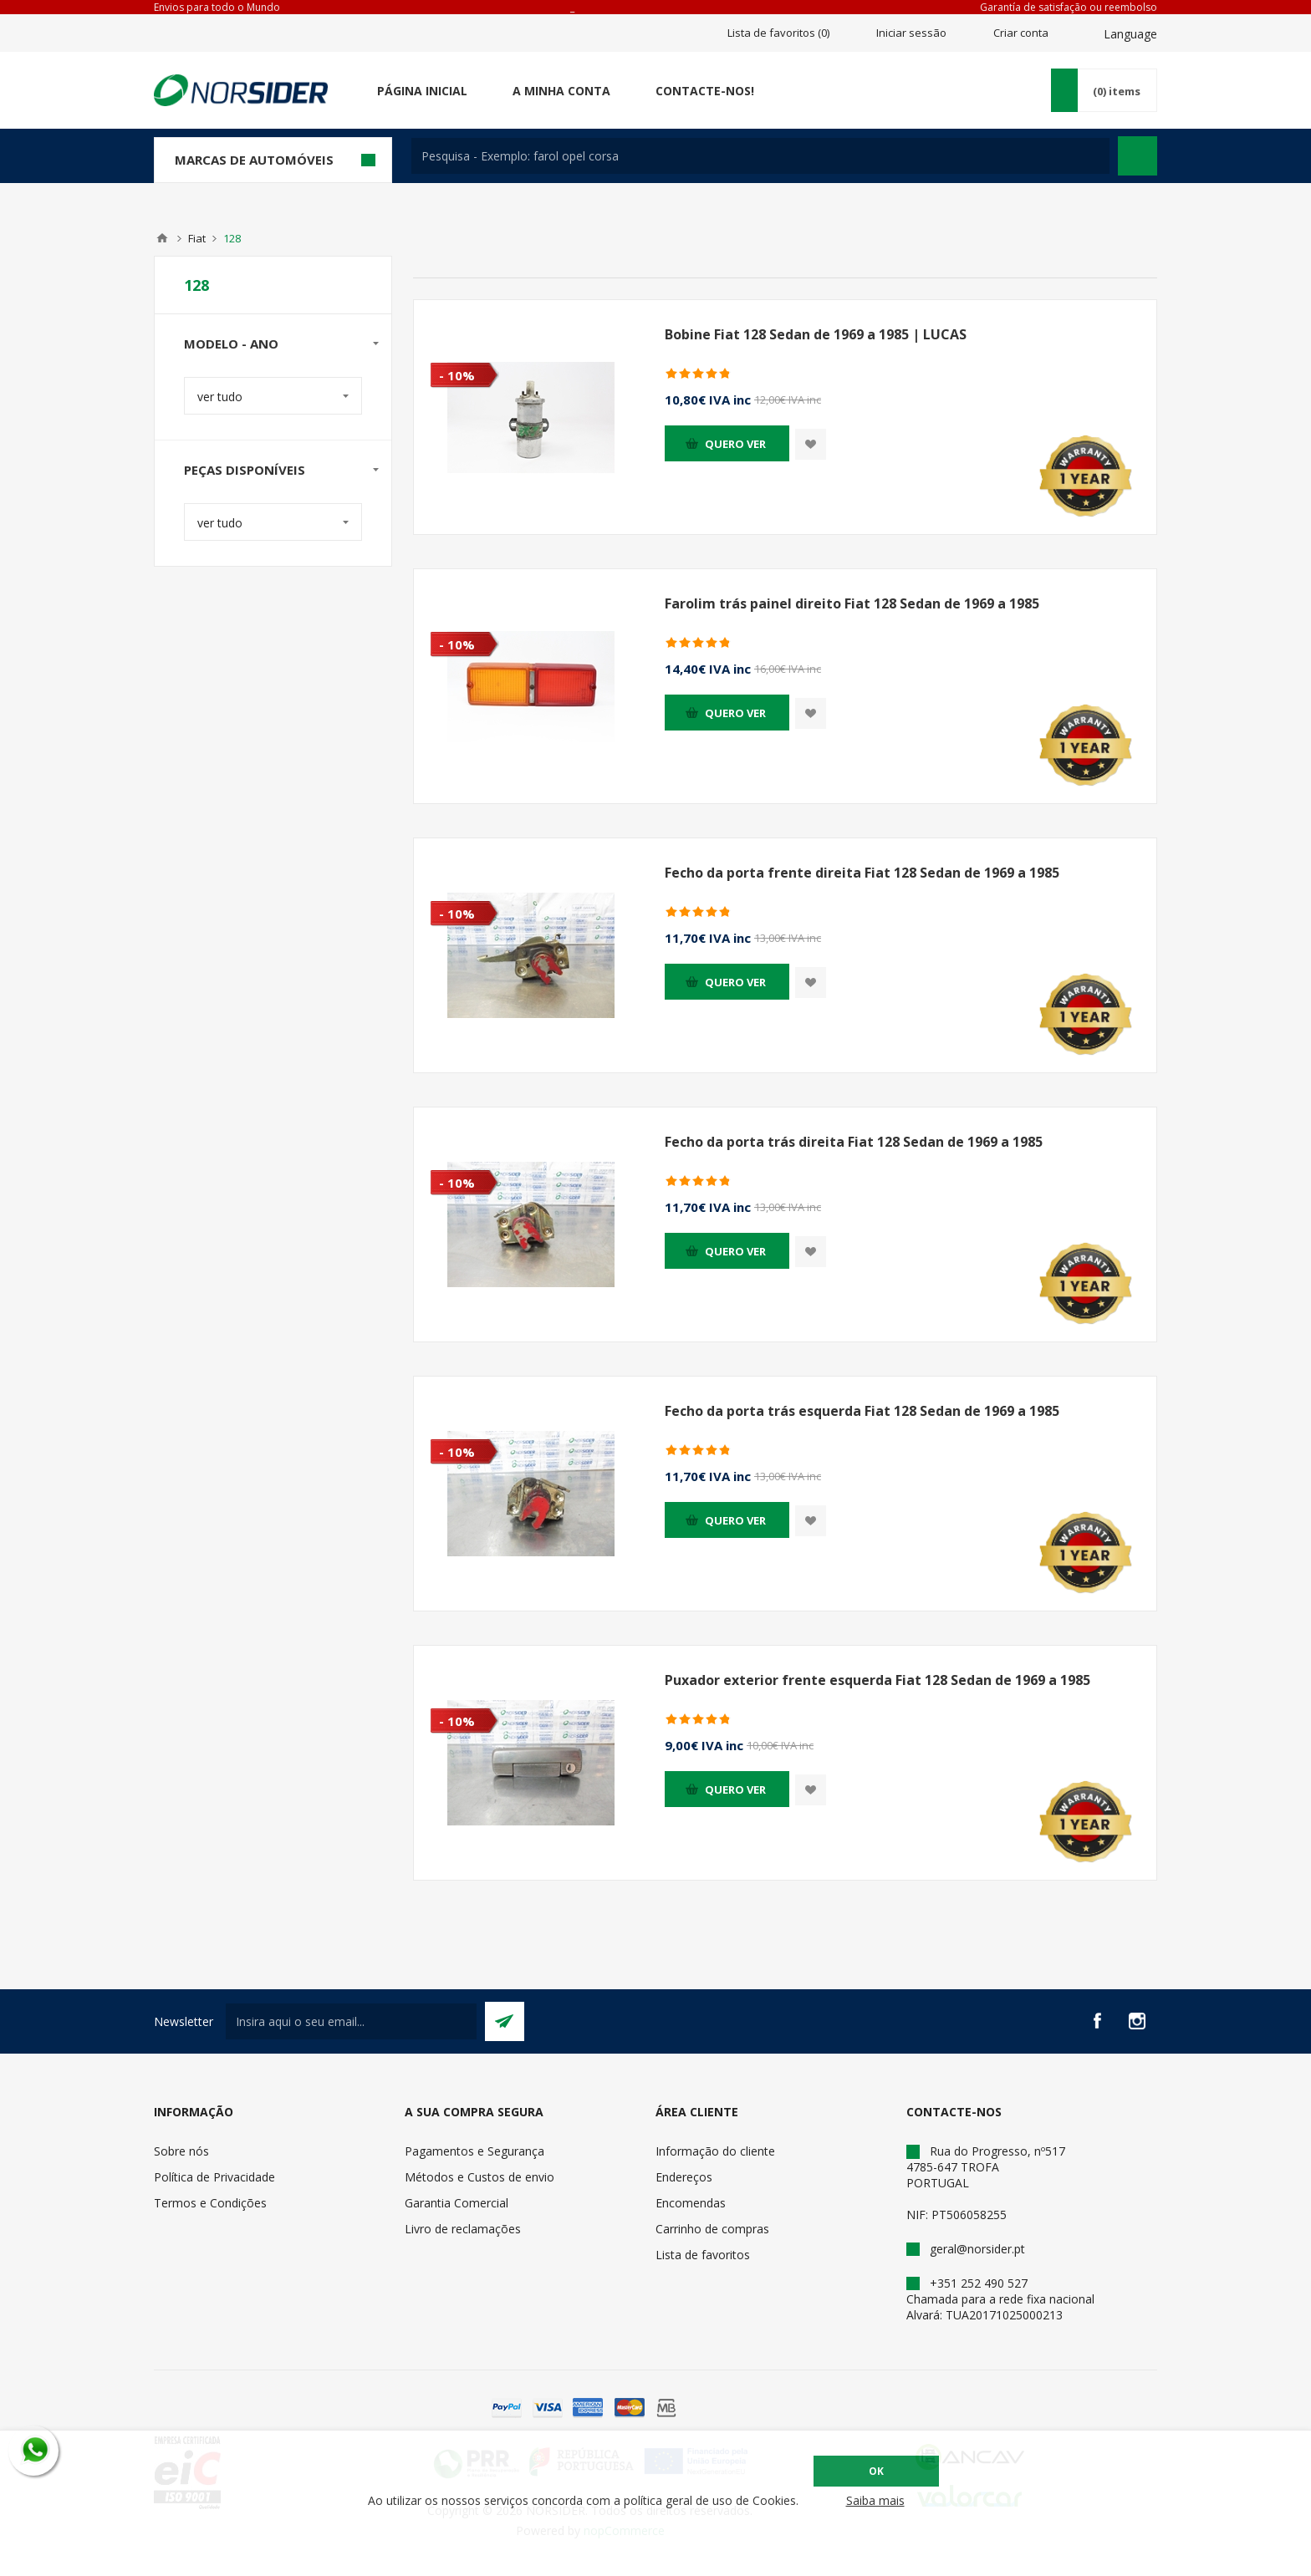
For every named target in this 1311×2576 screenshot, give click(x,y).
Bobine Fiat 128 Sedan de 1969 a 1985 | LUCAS (816, 334)
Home (162, 238)
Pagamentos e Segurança (474, 2151)
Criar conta (1020, 32)
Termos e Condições (210, 2203)
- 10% (457, 375)
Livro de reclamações (463, 2229)
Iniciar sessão (911, 32)
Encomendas (691, 2203)
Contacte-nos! (705, 91)
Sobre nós (181, 2151)
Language (1130, 34)
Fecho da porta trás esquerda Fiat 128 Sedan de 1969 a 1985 (862, 1411)
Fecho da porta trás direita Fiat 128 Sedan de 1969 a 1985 (854, 1142)
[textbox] (760, 156)
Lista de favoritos (703, 2255)
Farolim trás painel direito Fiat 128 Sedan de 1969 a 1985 (852, 603)
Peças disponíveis (244, 469)
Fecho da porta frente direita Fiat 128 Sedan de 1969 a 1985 (862, 872)
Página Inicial (422, 91)
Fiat (197, 238)
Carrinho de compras (712, 2229)
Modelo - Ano (231, 343)
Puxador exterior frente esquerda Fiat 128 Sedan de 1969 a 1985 (877, 1680)
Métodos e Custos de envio (479, 2177)
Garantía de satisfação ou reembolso (1068, 7)
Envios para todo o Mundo (217, 7)
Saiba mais (875, 2500)
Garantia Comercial (456, 2203)
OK (876, 2471)
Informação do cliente (715, 2151)
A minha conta (561, 91)
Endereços (684, 2177)
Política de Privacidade (214, 2177)
